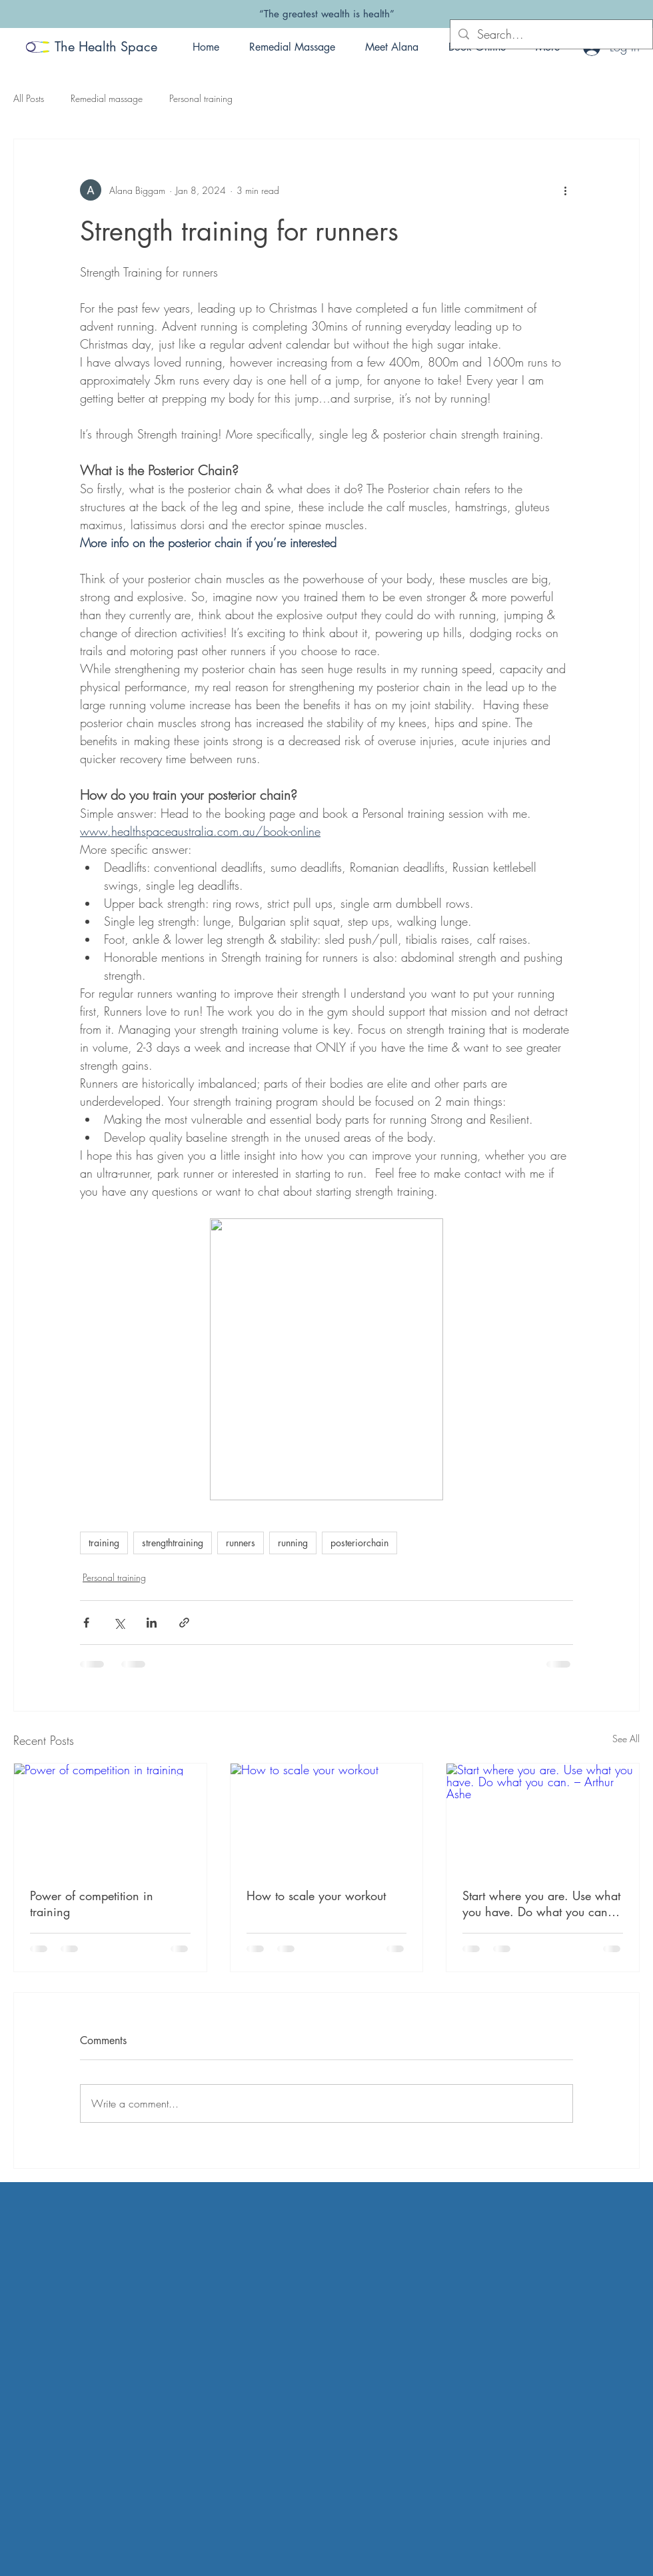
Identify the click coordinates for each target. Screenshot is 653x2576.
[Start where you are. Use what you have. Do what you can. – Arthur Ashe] (542, 1818)
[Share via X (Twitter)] (119, 1622)
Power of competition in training (91, 1904)
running (293, 1542)
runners (240, 1542)
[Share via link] (184, 1622)
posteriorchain (359, 1542)
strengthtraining (172, 1542)
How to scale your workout (316, 1896)
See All (626, 1738)
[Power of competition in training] (110, 1818)
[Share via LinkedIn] (151, 1622)
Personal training (201, 98)
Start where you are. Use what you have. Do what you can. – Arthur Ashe (542, 1904)
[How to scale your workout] (327, 1818)
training (104, 1542)
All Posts (28, 98)
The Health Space (106, 46)
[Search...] (550, 34)
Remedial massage (107, 98)
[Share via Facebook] (86, 1622)
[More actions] (565, 190)
